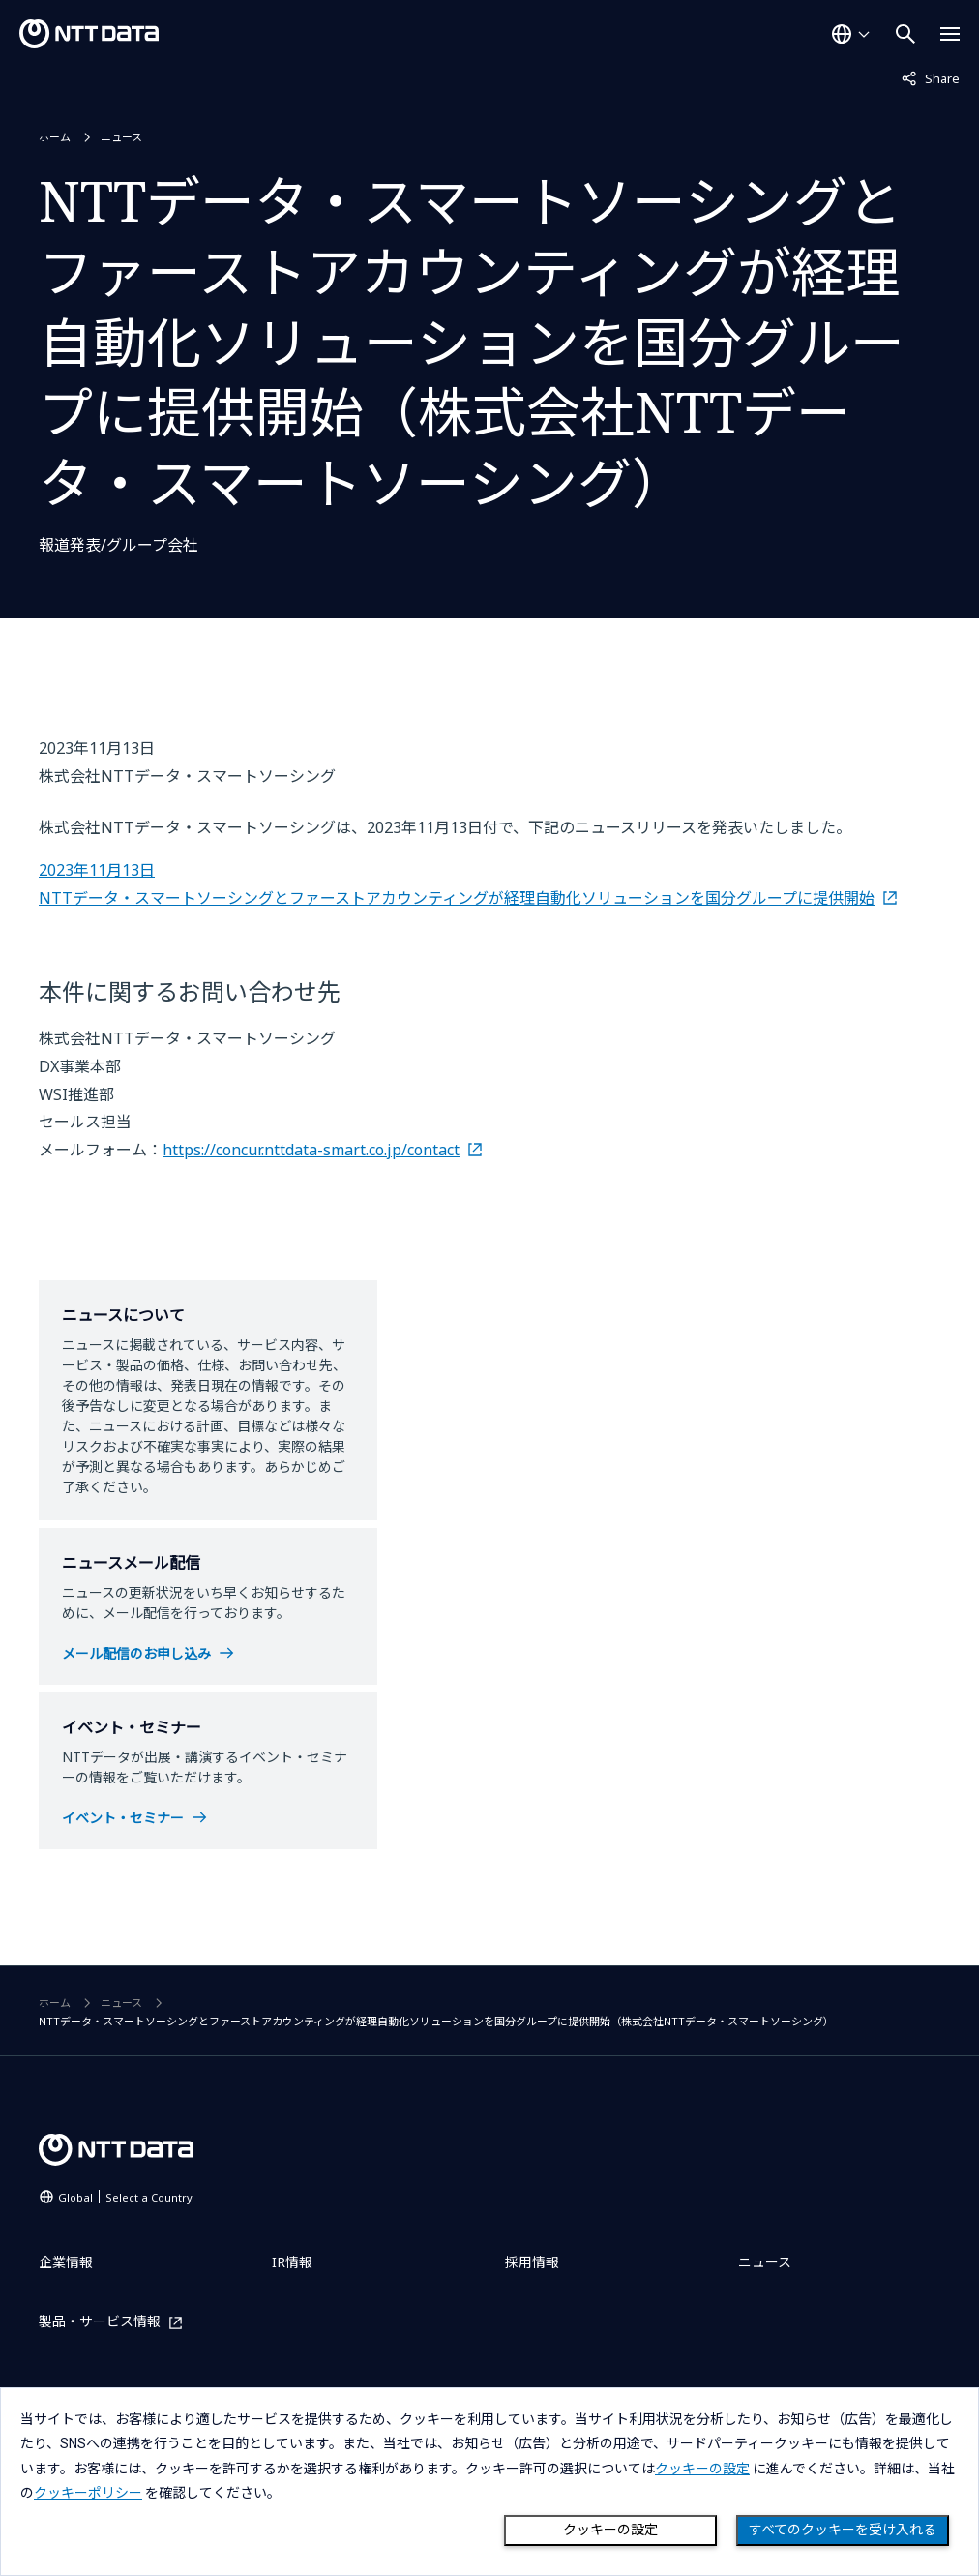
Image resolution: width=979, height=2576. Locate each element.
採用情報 (532, 2262)
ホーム (55, 137)
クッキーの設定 (610, 2529)
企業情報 (66, 2262)
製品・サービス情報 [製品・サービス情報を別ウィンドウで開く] (100, 2322)
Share (931, 77)
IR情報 (292, 2262)
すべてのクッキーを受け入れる (842, 2529)
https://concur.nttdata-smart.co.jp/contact (311, 1149)
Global (125, 2197)
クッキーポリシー (88, 2493)
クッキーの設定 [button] (702, 2468)
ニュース (121, 137)
